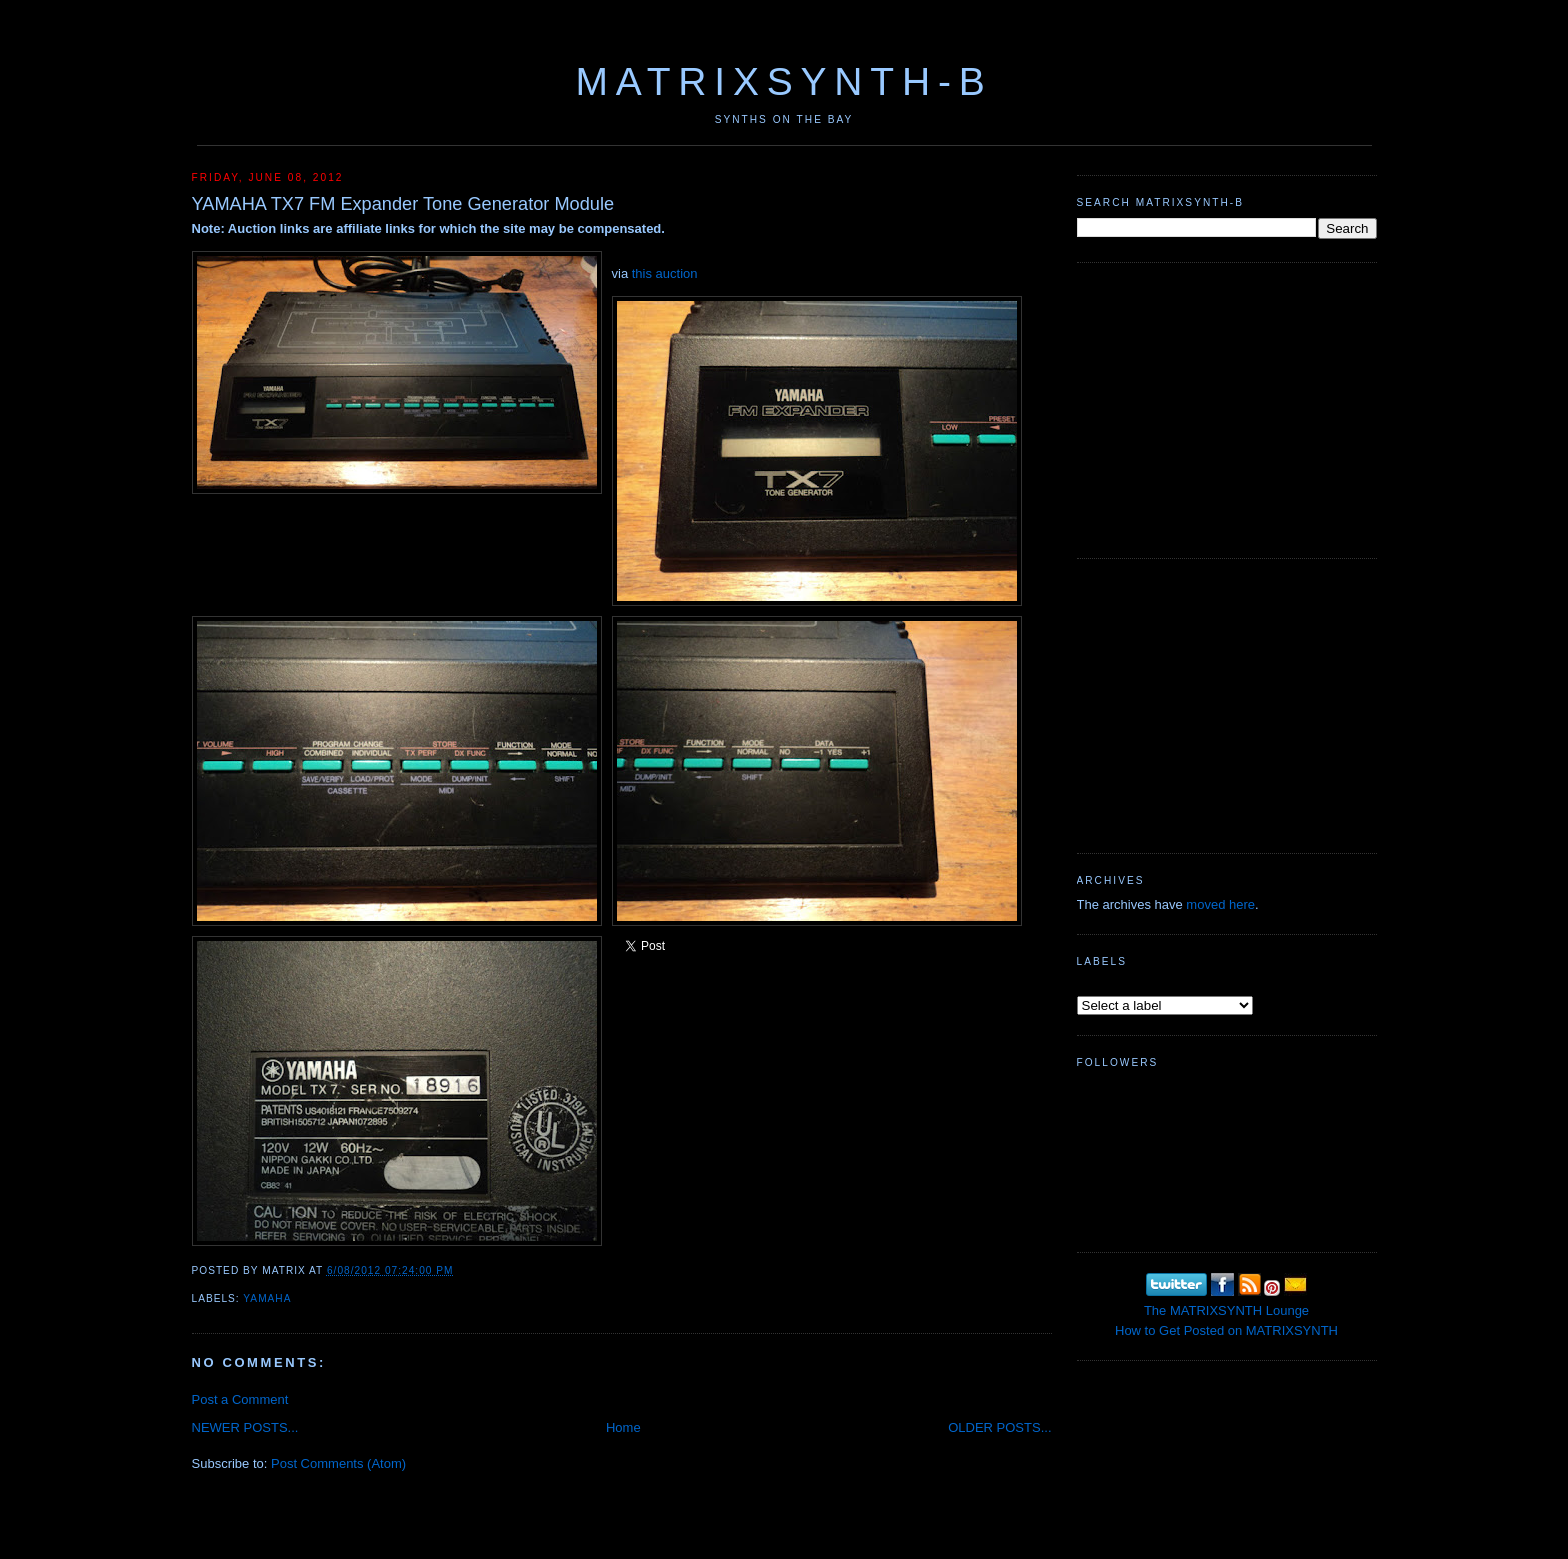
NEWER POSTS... (245, 1427)
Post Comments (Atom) (338, 1463)
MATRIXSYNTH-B (783, 81)
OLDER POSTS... (999, 1427)
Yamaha (267, 1298)
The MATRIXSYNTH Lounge (1226, 1310)
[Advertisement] (1227, 408)
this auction (665, 273)
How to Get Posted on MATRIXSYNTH (1226, 1330)
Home (623, 1427)
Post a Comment (240, 1399)
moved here (1220, 904)
